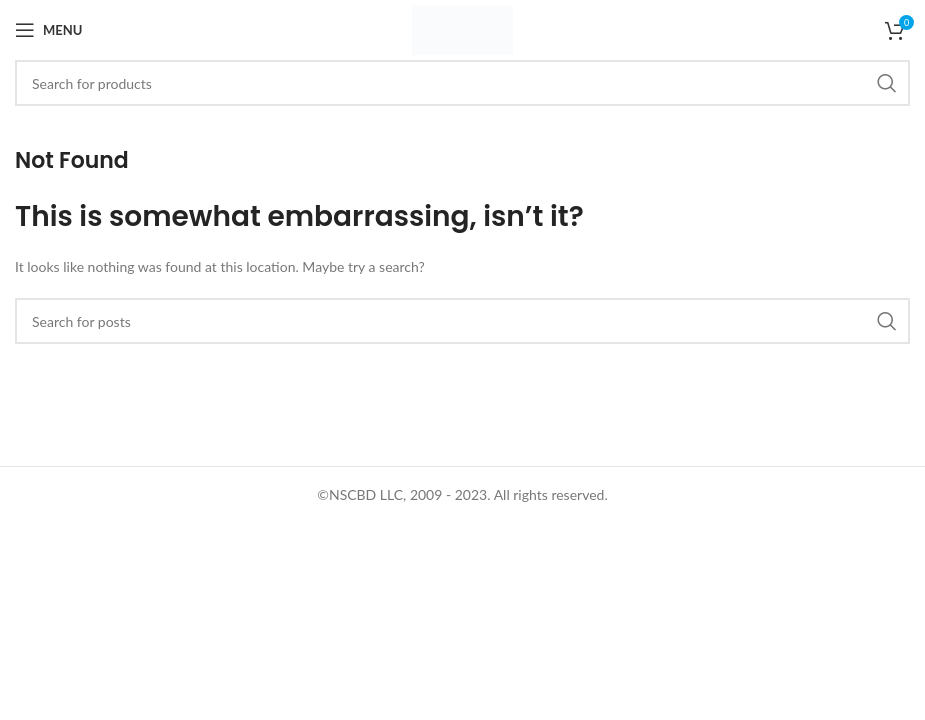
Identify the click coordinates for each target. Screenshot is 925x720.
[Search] (462, 83)
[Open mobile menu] (48, 30)
